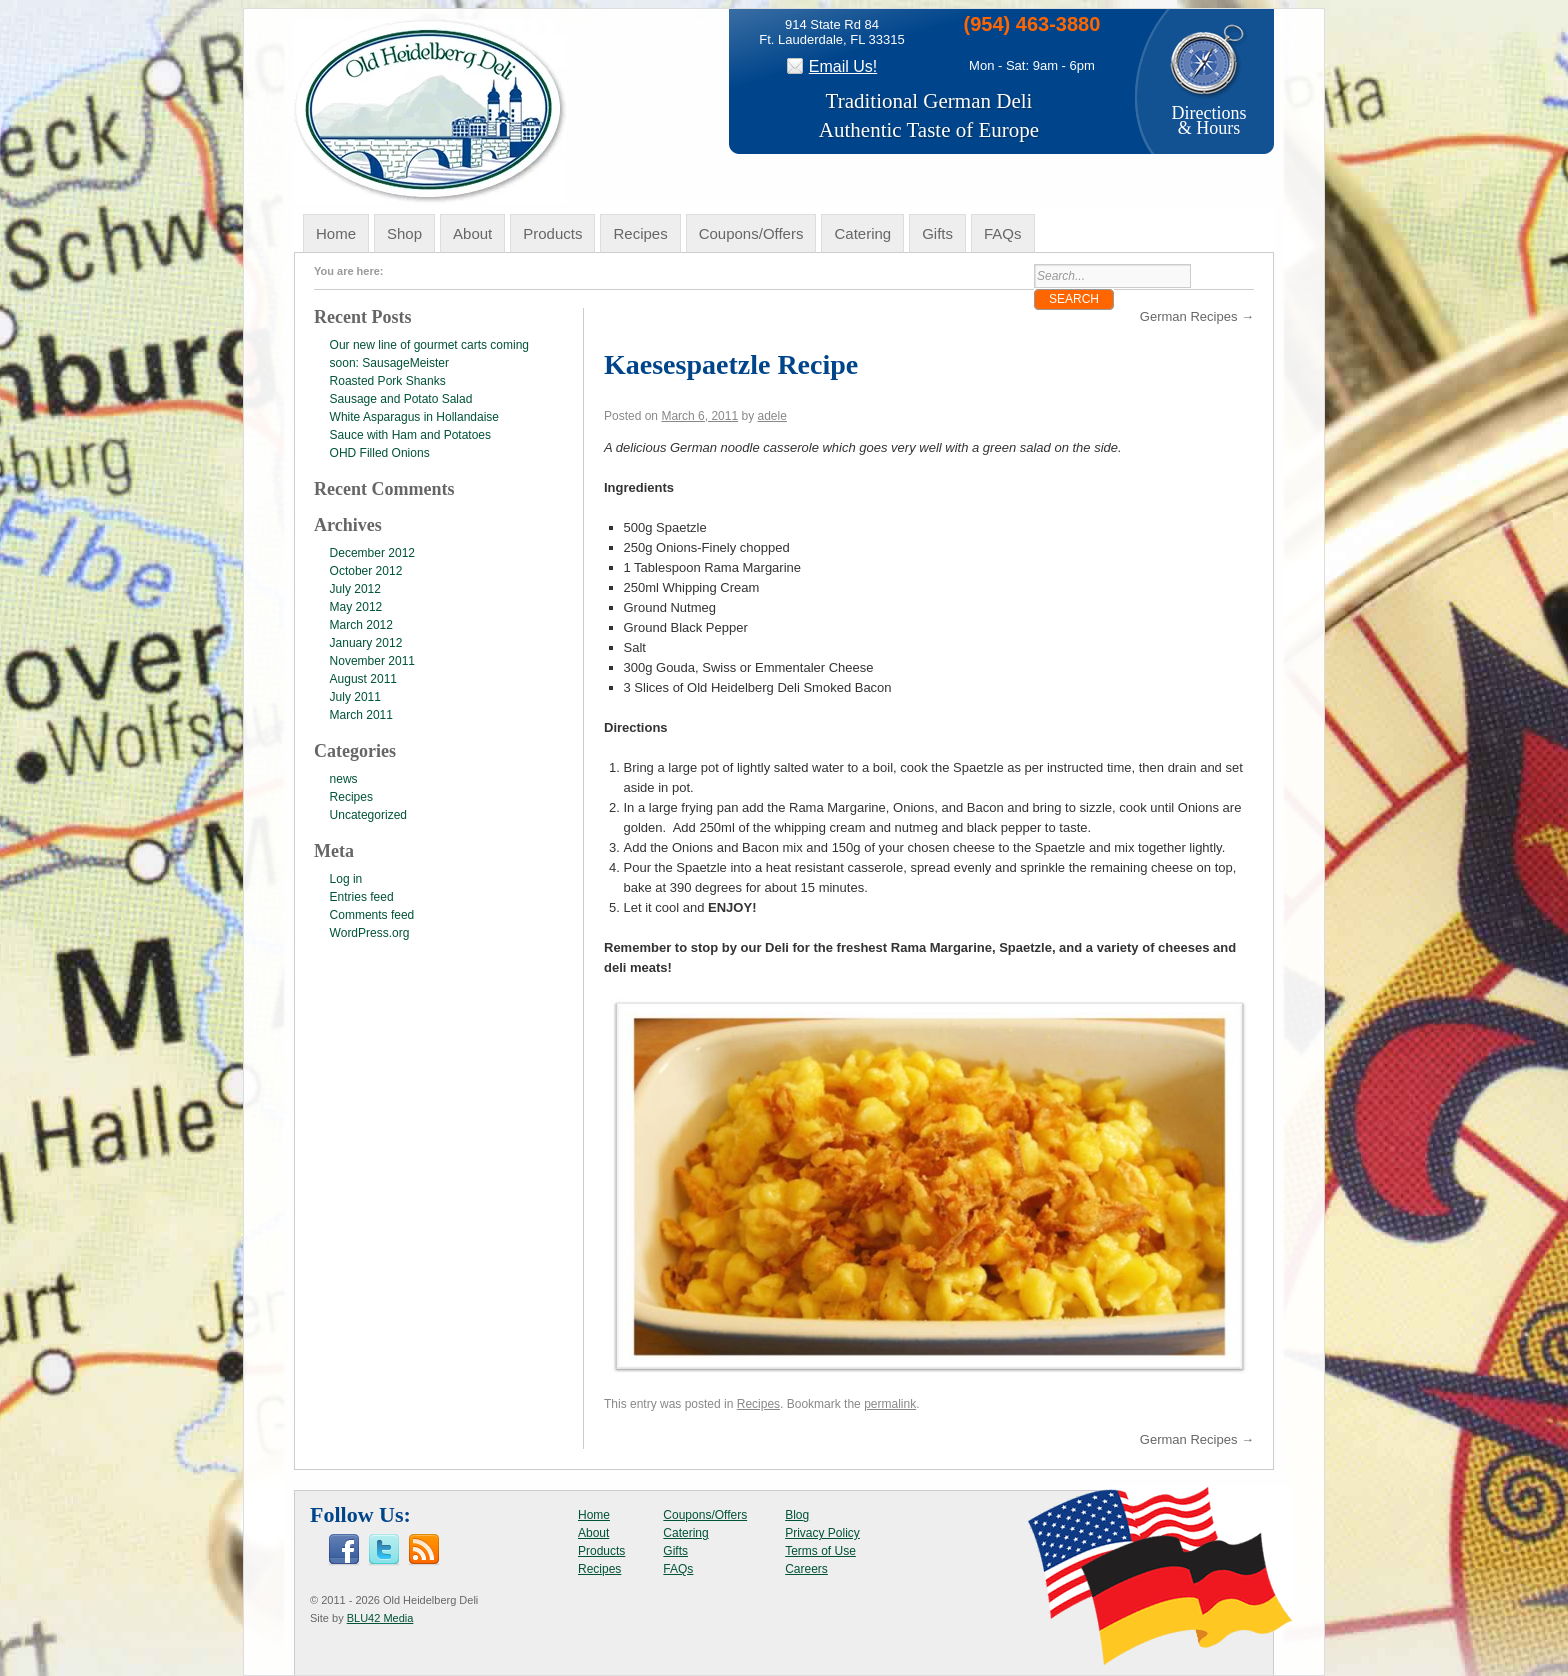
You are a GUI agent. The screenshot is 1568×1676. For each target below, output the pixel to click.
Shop (404, 233)
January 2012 (366, 643)
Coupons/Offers (751, 233)
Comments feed (372, 915)
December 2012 (372, 553)
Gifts (937, 233)
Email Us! (843, 66)
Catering (862, 233)
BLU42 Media (380, 1618)
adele (771, 416)
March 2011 (361, 715)
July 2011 (355, 697)
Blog (797, 1515)
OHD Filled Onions (380, 453)
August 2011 (363, 679)
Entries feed (362, 897)
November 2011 (372, 661)
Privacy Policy (822, 1533)
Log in (346, 879)
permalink (890, 1404)
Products (552, 233)
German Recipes (1197, 316)
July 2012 (355, 589)
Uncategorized (368, 815)
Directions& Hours (1209, 113)
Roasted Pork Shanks (388, 381)
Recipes (640, 233)
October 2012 (366, 571)
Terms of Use (820, 1551)
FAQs (1003, 233)
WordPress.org (370, 933)
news (344, 779)
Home (336, 233)
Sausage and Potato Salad (401, 399)
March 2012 (361, 625)
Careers (806, 1569)
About (472, 233)
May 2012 (356, 607)
